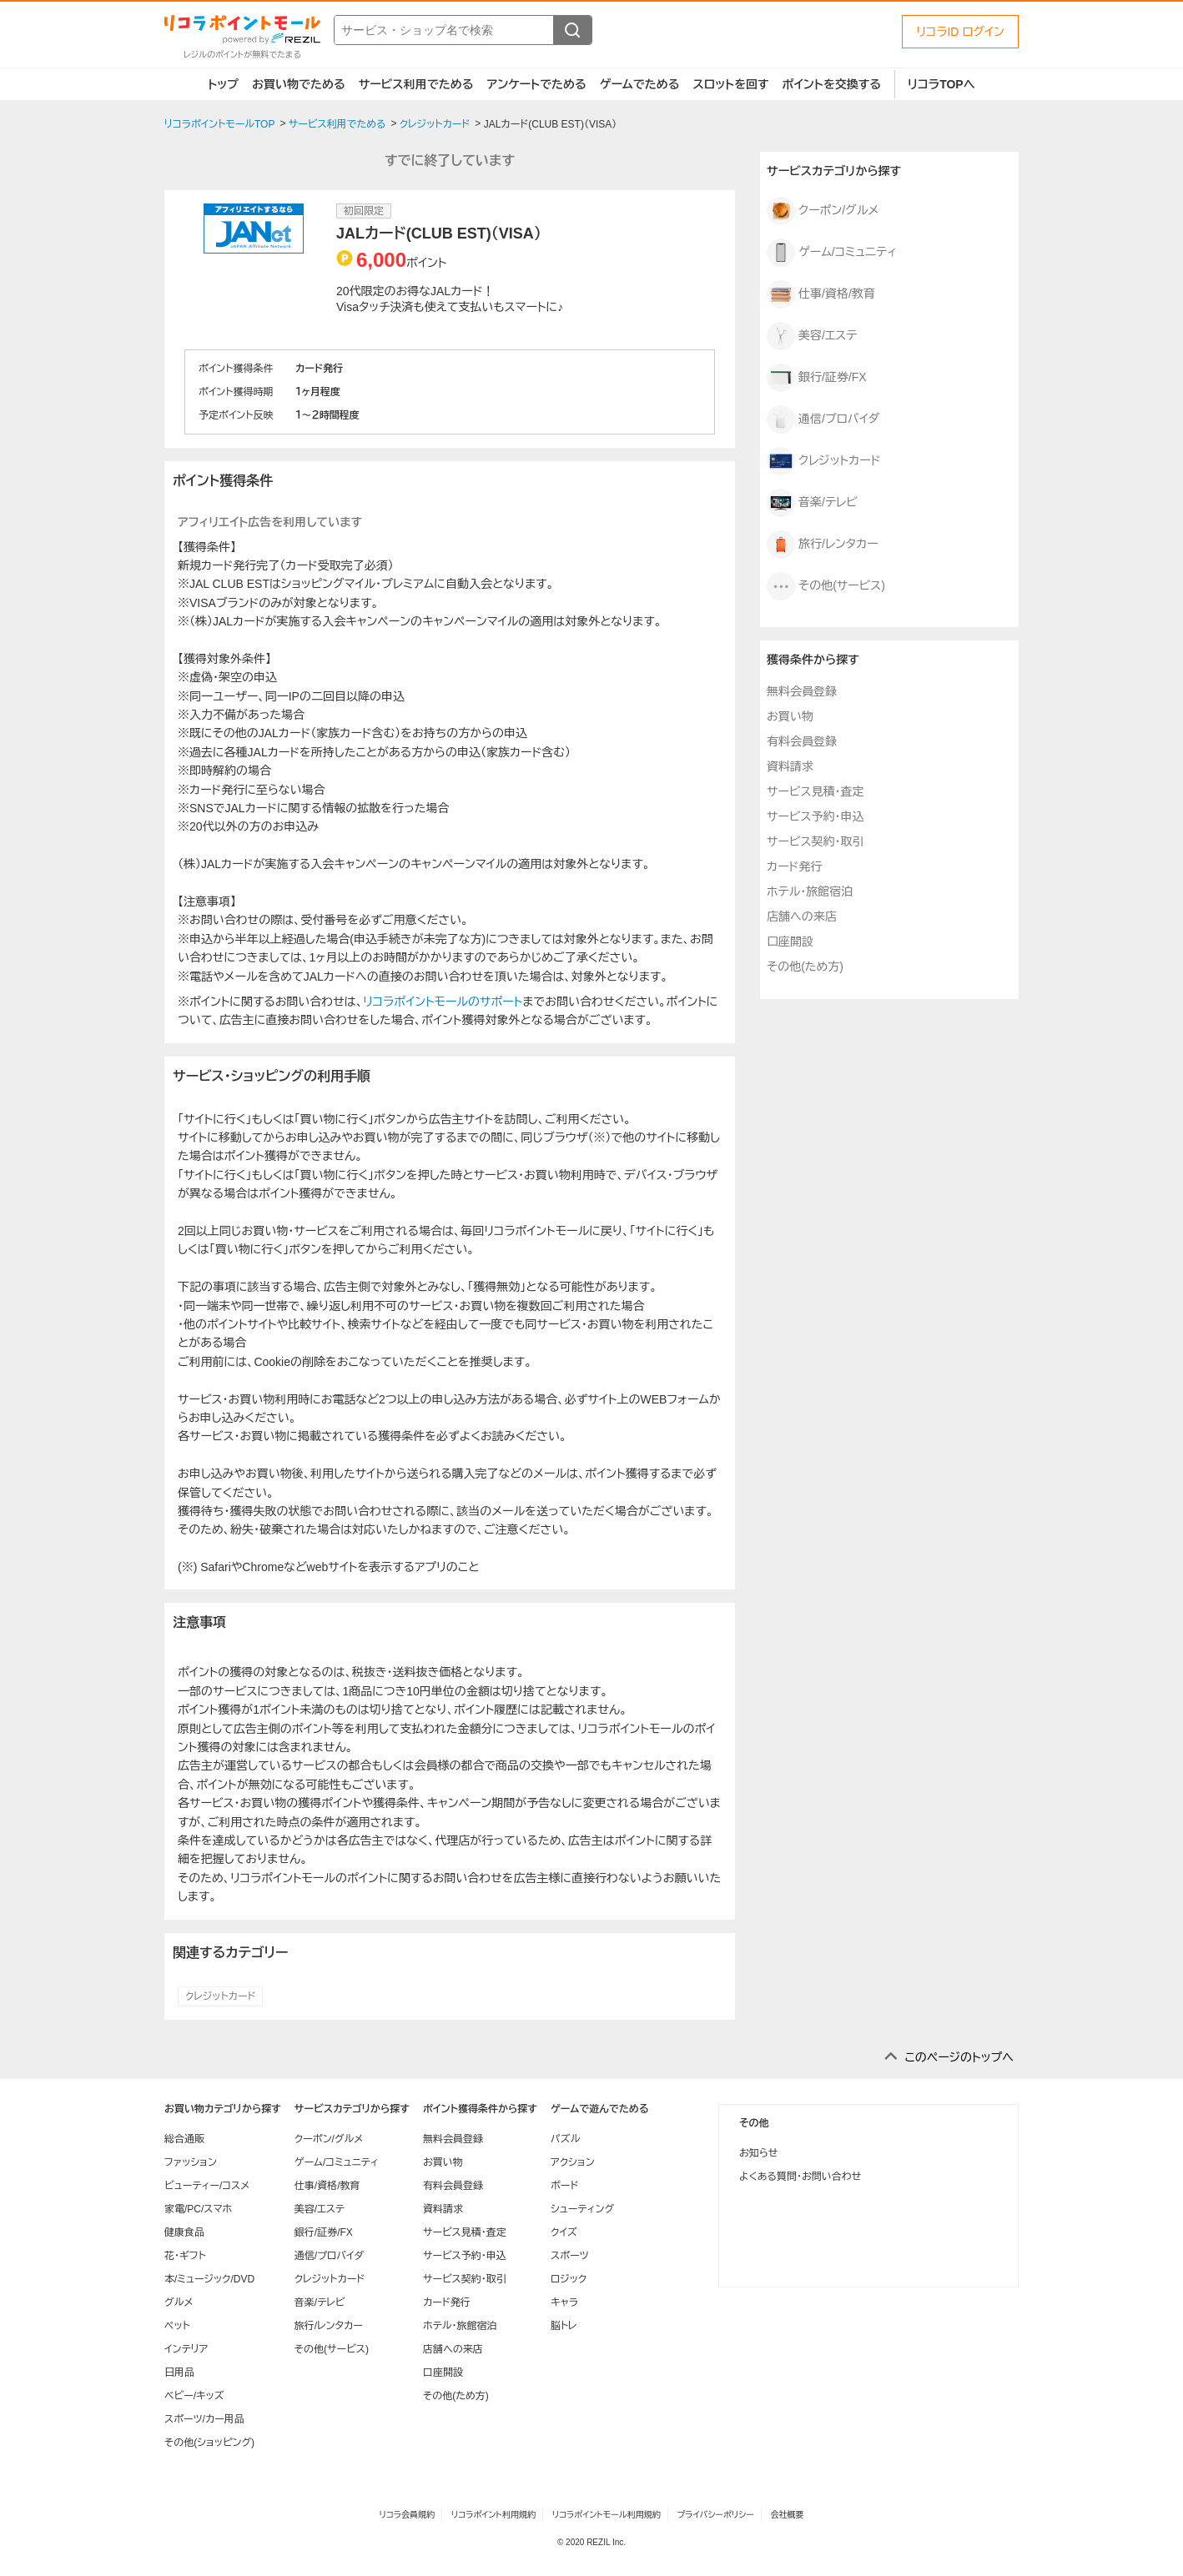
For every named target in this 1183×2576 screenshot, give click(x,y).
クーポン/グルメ (822, 211)
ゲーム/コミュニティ (832, 253)
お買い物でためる (298, 84)
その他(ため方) (805, 966)
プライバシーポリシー (715, 2514)
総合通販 (184, 2139)
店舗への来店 (802, 916)
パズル (565, 2139)
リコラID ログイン (960, 31)
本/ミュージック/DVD (209, 2279)
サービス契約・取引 (815, 841)
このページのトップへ (959, 2057)
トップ (223, 84)
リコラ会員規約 (407, 2514)
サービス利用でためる (416, 84)
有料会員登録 (802, 741)
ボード (564, 2186)
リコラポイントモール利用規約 (606, 2514)
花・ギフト (185, 2256)
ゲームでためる (640, 84)
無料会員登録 (802, 691)
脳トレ (564, 2326)
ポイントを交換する (832, 84)
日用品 (179, 2372)
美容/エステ (812, 336)
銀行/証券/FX (817, 378)
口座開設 (790, 941)
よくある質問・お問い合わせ (800, 2176)
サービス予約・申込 (815, 816)
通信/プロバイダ (823, 419)
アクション (573, 2162)
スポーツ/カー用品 (204, 2419)
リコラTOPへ (941, 84)
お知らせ (758, 2153)
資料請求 (790, 766)
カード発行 (794, 866)
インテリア (186, 2349)
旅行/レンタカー (822, 544)
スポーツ (570, 2256)
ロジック (568, 2279)
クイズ (564, 2232)
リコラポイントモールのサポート (442, 1001)
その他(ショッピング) (209, 2442)
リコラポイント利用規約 (493, 2514)
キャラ (564, 2302)
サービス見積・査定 (815, 791)
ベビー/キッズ (194, 2396)
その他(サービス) (826, 586)
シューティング (582, 2209)
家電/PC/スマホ (198, 2209)
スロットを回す (730, 84)
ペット (177, 2326)
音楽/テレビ (812, 503)
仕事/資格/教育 (821, 294)
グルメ (178, 2302)
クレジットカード (220, 1996)
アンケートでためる (536, 84)
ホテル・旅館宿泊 (810, 891)
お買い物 (790, 716)
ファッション (190, 2162)
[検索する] (572, 30)
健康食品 (184, 2232)
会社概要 (787, 2514)
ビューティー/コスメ (206, 2186)
